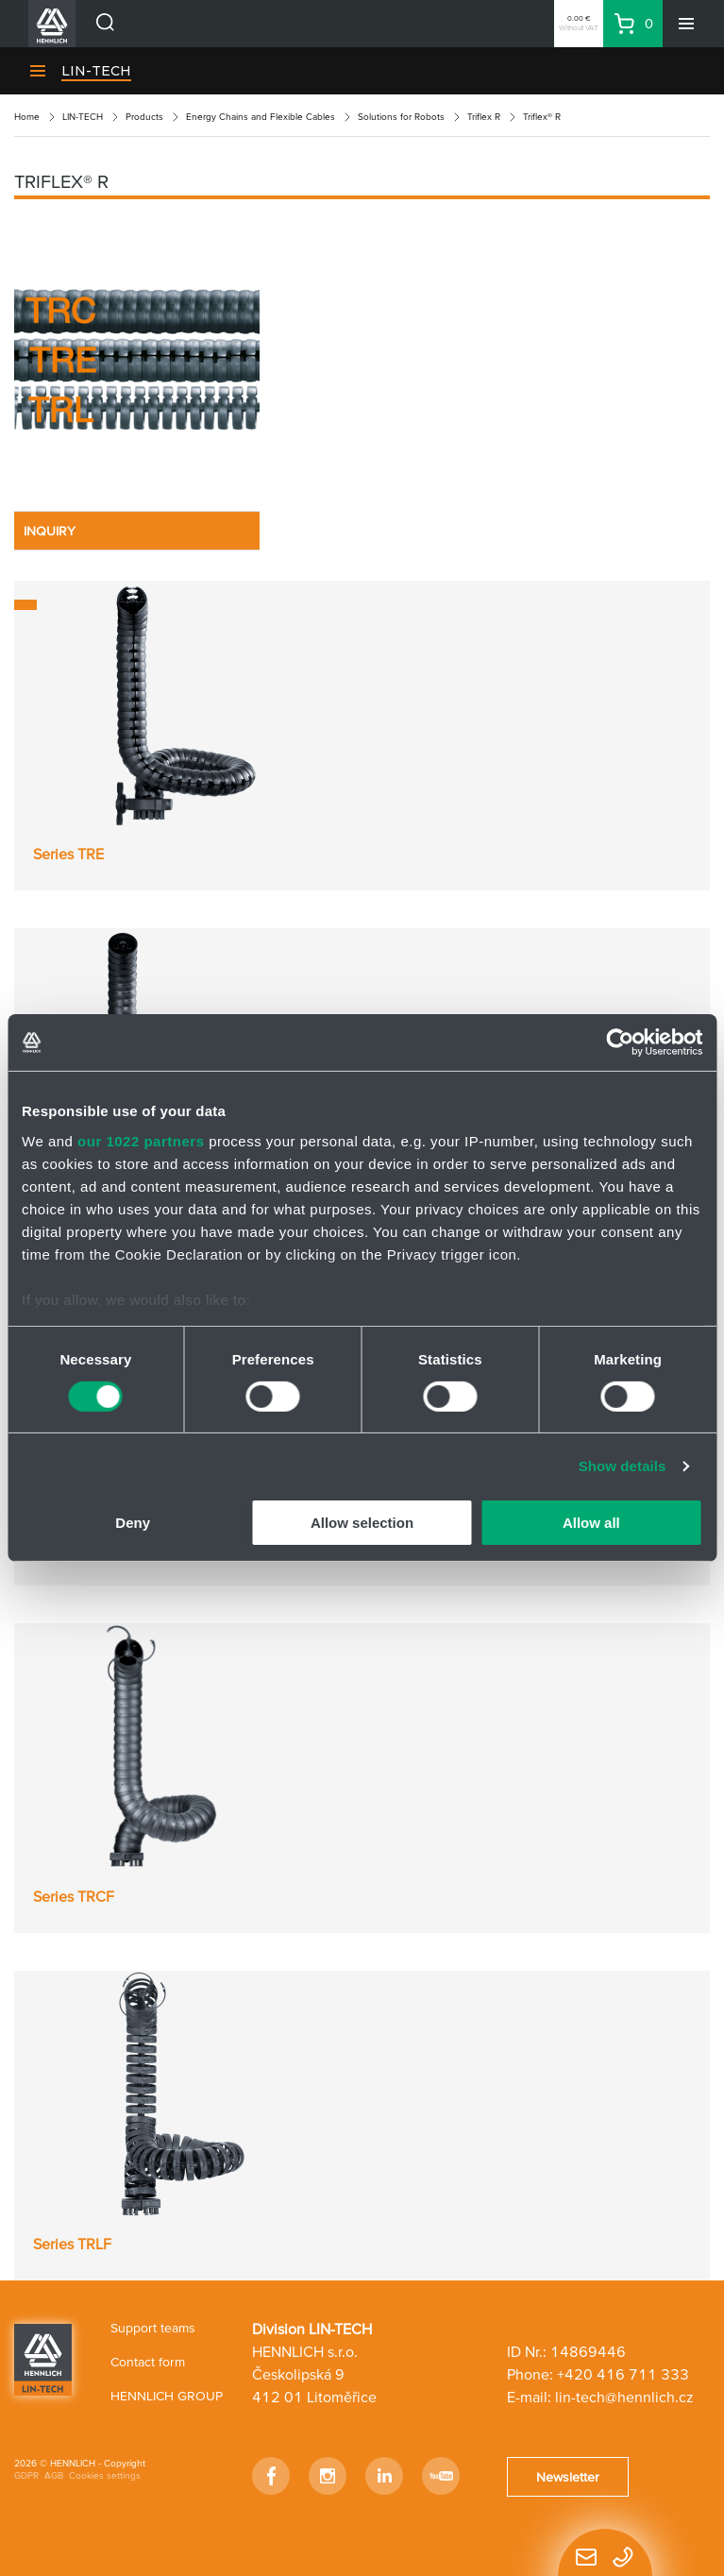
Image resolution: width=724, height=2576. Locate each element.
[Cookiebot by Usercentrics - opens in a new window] (619, 1042)
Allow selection (362, 1523)
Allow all (591, 1523)
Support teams (152, 2327)
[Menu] (686, 23)
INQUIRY (50, 530)
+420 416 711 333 (623, 2373)
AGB (53, 2475)
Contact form (147, 2361)
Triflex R (483, 116)
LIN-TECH (96, 70)
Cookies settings (105, 2475)
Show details (622, 1466)
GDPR (26, 2475)
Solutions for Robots (401, 116)
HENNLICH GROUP (166, 2395)
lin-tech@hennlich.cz (624, 2396)
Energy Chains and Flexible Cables (260, 116)
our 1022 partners (140, 1140)
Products (144, 116)
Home (27, 116)
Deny (132, 1523)
